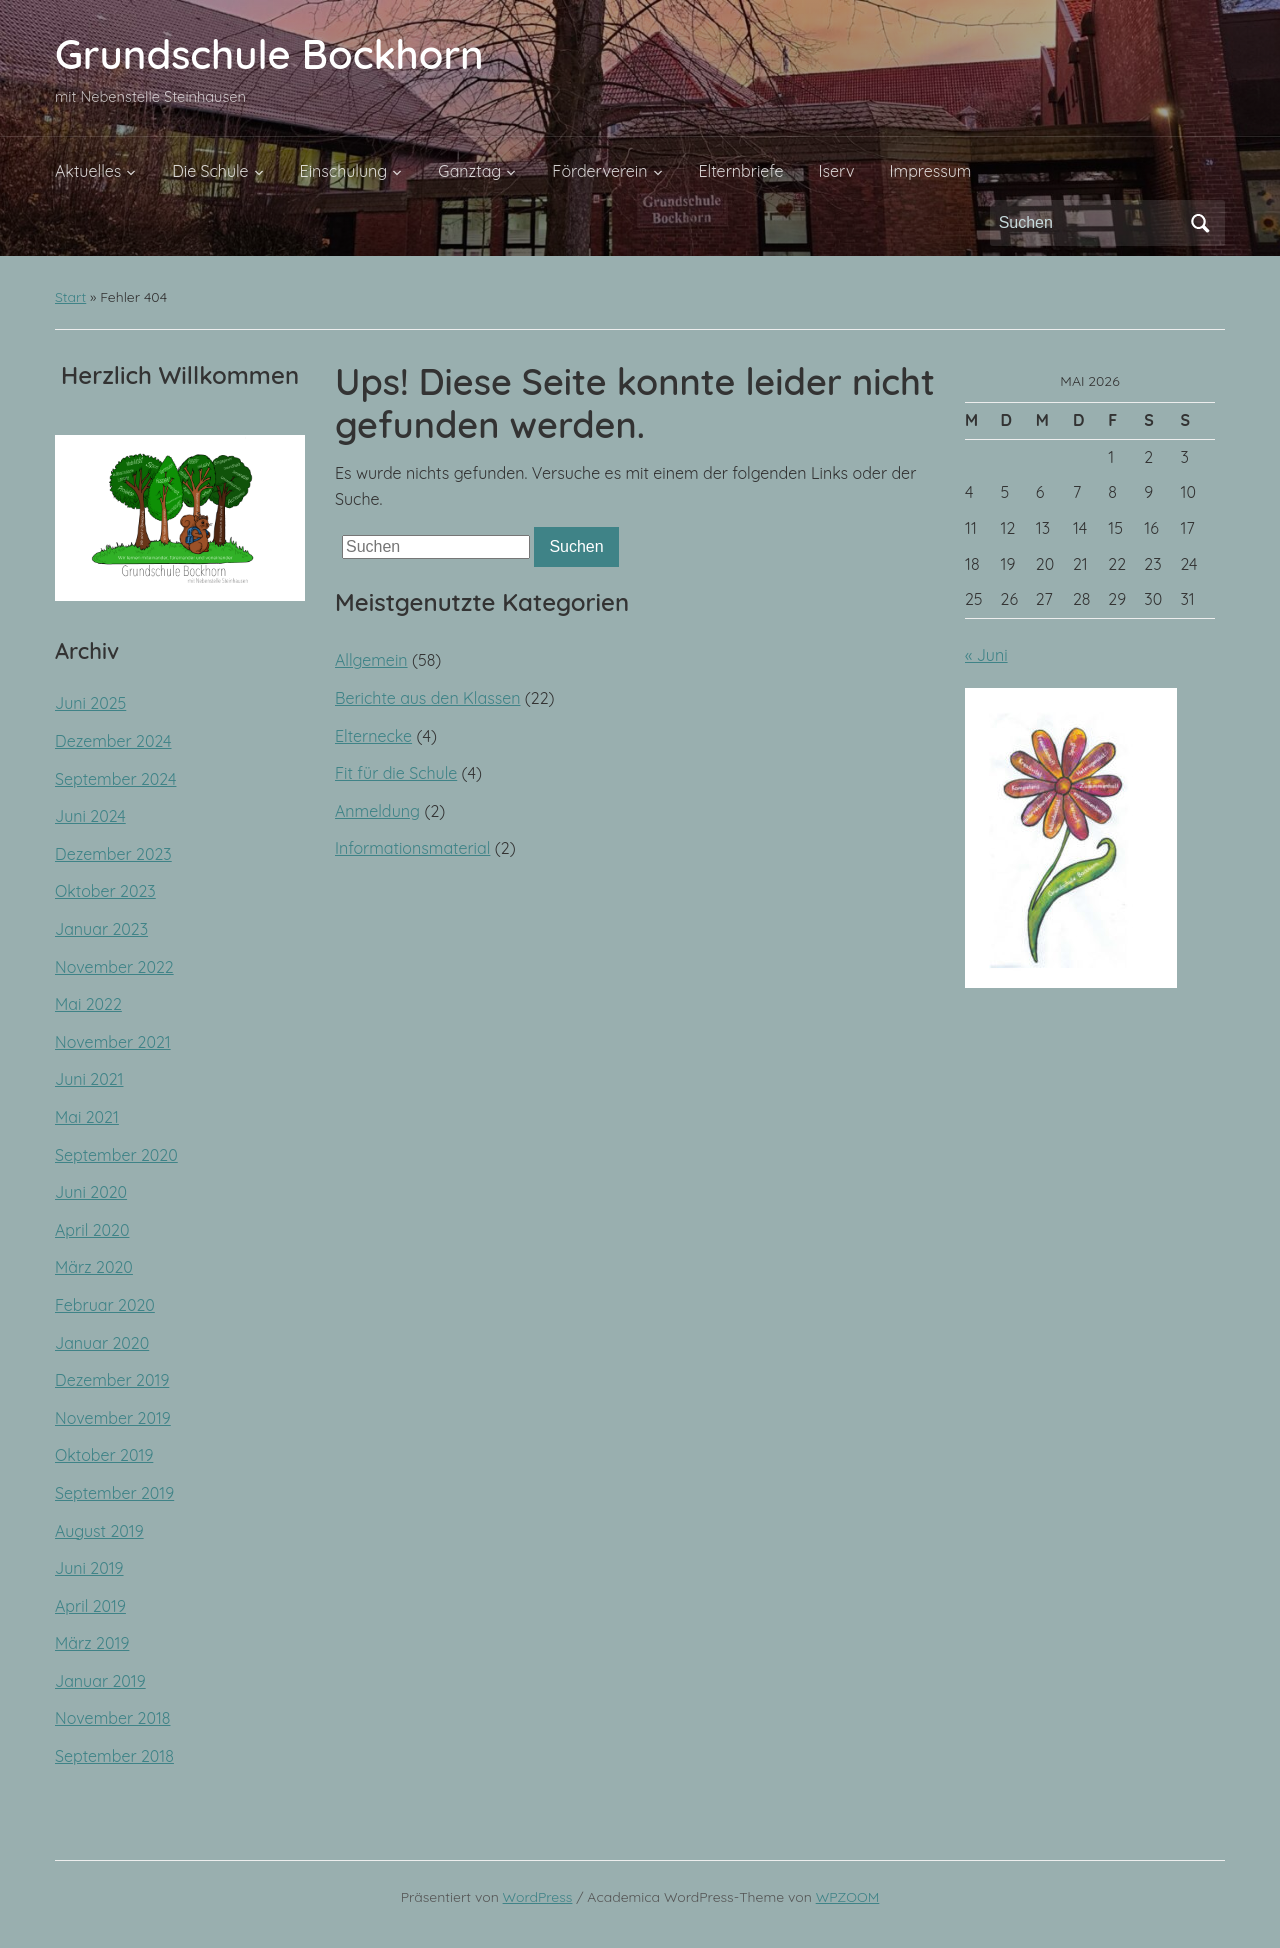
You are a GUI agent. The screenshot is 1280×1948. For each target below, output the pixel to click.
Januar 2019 (100, 1681)
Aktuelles (88, 171)
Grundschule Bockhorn (269, 54)
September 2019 (114, 1493)
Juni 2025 (90, 703)
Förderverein (599, 171)
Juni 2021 (89, 1079)
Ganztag (469, 171)
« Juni (986, 655)
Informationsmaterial (412, 848)
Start (70, 297)
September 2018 (114, 1756)
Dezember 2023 (113, 854)
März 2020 (94, 1267)
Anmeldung (377, 811)
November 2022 (114, 967)
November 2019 (113, 1418)
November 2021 (113, 1042)
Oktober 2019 (104, 1455)
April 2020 (92, 1230)
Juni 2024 (90, 816)
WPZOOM (848, 1897)
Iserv (837, 171)
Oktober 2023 (105, 891)
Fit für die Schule (396, 773)
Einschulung (344, 171)
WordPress (538, 1897)
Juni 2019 (89, 1568)
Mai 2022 (88, 1004)
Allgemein (371, 660)
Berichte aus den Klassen (428, 698)
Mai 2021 (87, 1117)
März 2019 (92, 1643)
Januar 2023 (101, 929)
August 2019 (99, 1531)
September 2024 (115, 779)
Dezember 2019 (112, 1380)
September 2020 (116, 1155)
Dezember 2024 (113, 741)
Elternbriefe (741, 171)
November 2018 (112, 1718)
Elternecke (373, 736)
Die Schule (210, 171)
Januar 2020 (102, 1343)
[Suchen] (1089, 223)
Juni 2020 (91, 1192)
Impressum (931, 171)
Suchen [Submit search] (1200, 223)
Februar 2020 (105, 1305)
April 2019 (90, 1606)
